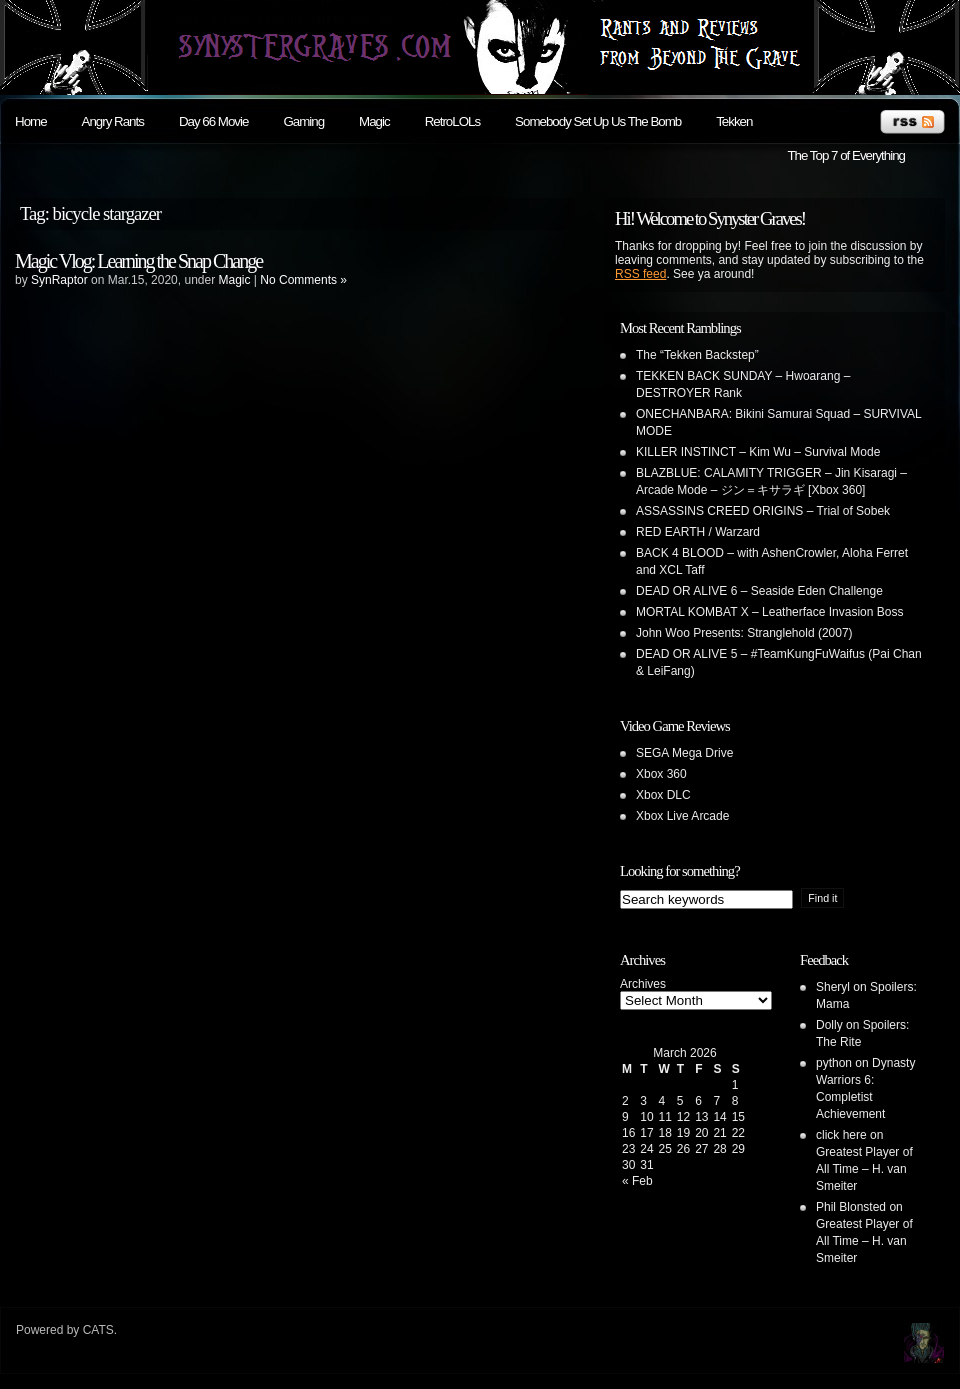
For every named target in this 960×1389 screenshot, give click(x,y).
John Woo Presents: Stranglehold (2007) (744, 633)
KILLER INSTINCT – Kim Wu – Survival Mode (758, 452)
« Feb (637, 1181)
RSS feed (640, 274)
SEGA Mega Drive (684, 753)
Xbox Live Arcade (682, 816)
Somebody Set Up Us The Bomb (598, 121)
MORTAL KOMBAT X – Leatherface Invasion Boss (769, 612)
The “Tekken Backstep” (697, 355)
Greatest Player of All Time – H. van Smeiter (864, 1169)
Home (31, 121)
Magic (374, 121)
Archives (643, 984)
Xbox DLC (663, 795)
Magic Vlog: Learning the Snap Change (138, 261)
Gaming (303, 121)
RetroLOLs (452, 121)
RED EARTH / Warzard (698, 532)
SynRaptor (59, 280)
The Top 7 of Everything (846, 155)
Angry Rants (113, 121)
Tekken (734, 121)
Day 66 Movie (214, 121)
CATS (98, 1330)
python (834, 1063)
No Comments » (303, 280)
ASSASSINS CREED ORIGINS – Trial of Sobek (763, 511)
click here (841, 1135)
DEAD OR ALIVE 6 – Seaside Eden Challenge (759, 591)
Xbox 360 (661, 774)
